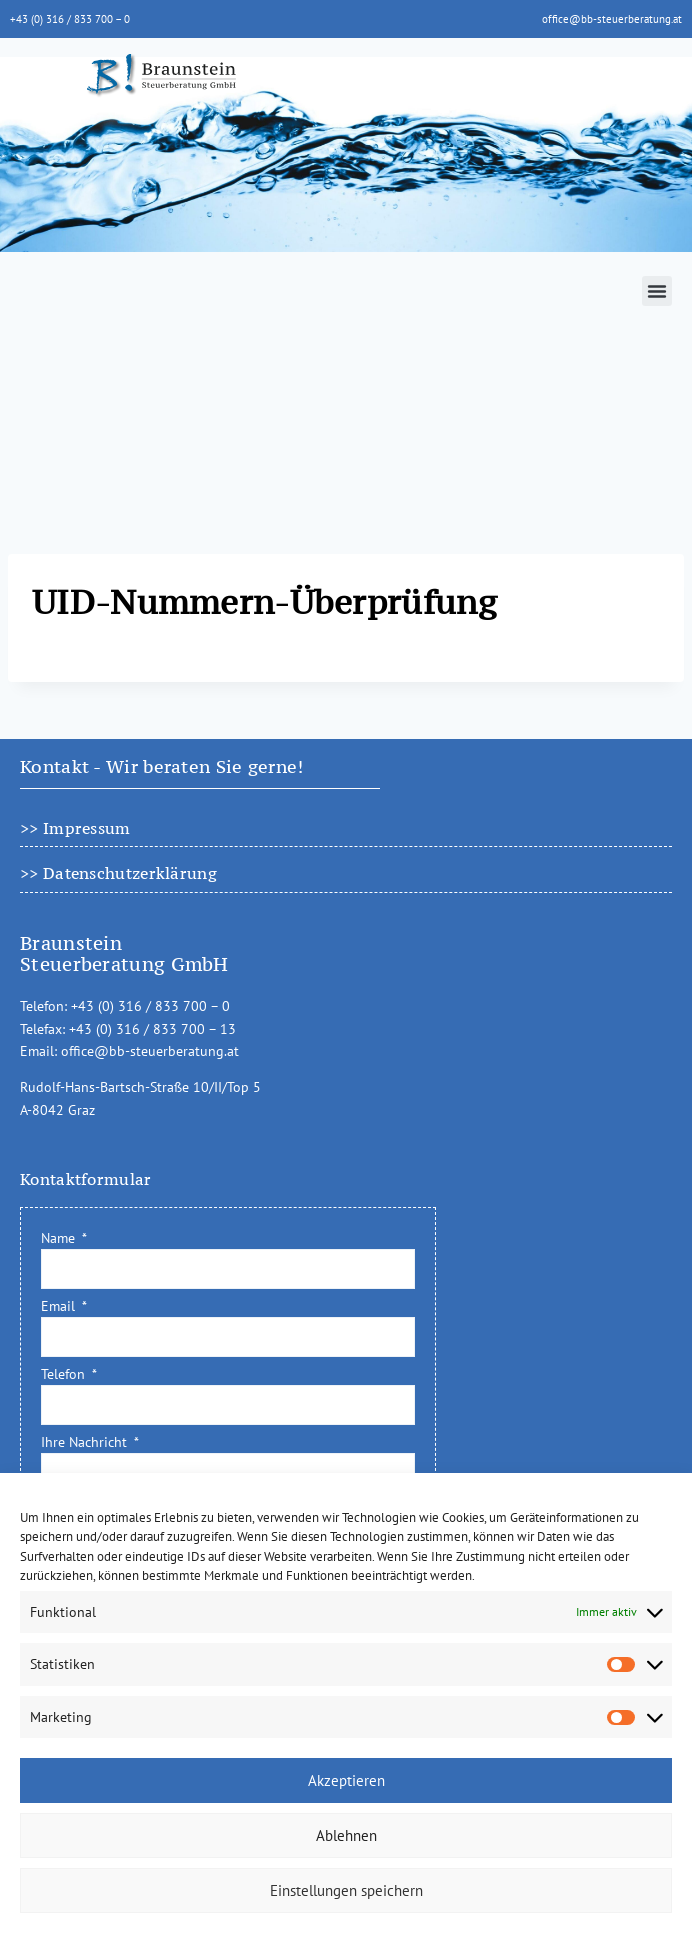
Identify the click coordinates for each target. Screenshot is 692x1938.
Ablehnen (346, 1835)
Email (60, 1306)
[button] (657, 291)
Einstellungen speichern (346, 1890)
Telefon (65, 1374)
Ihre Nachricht (86, 1442)
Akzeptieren (346, 1780)
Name (60, 1238)
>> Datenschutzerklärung (118, 873)
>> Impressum (75, 828)
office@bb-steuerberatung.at (612, 19)
